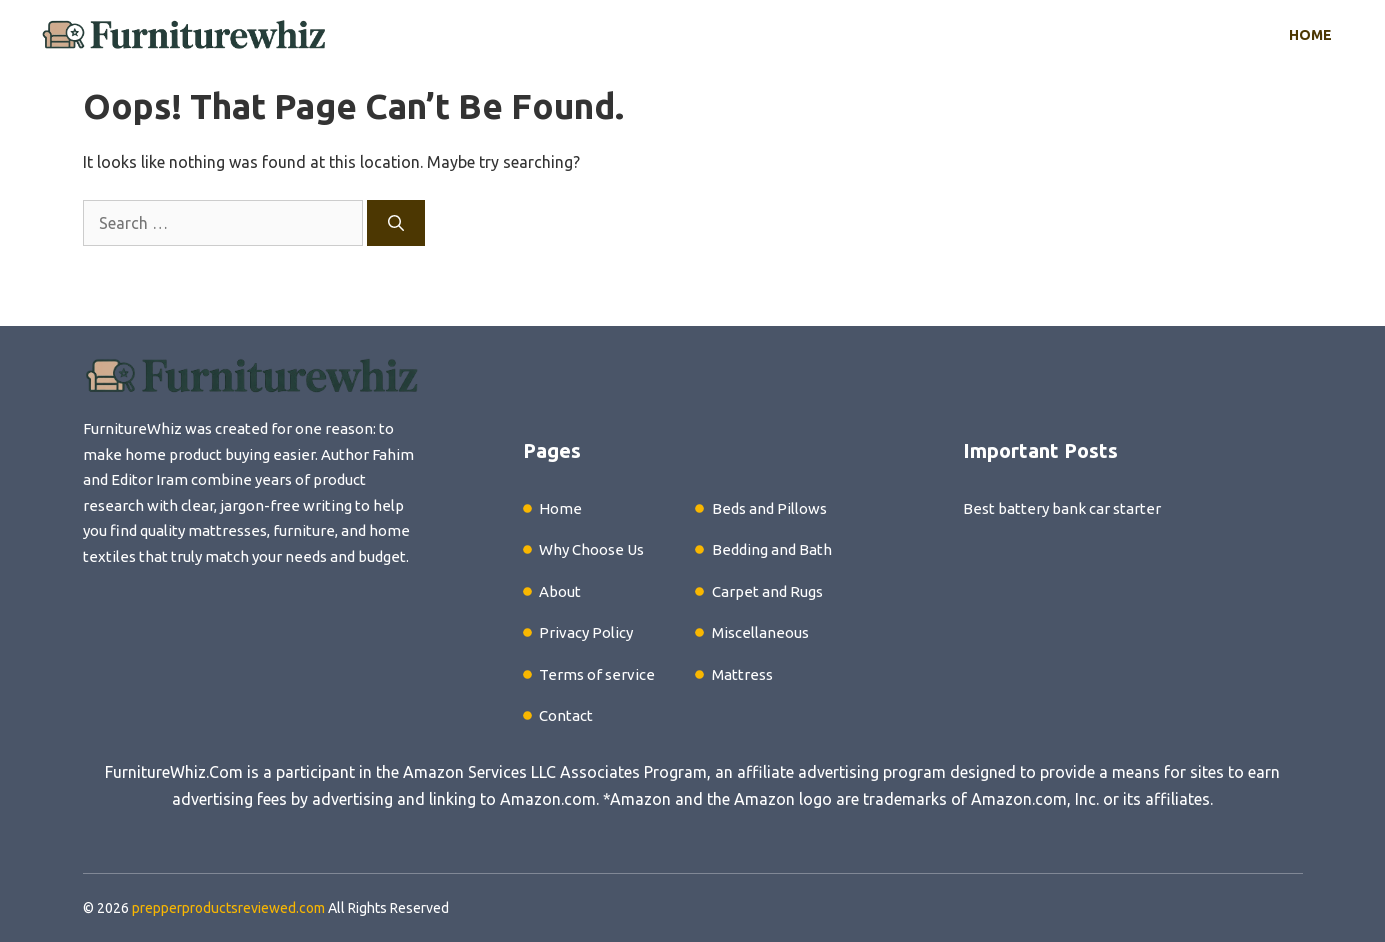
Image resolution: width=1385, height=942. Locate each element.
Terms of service (597, 674)
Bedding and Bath (772, 549)
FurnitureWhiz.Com (174, 772)
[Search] (396, 223)
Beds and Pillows (769, 508)
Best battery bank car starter (1062, 508)
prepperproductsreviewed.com (228, 908)
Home (1310, 35)
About (560, 591)
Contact (566, 715)
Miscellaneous (760, 632)
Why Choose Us (591, 549)
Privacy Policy (586, 632)
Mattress (742, 674)
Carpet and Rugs (767, 591)
